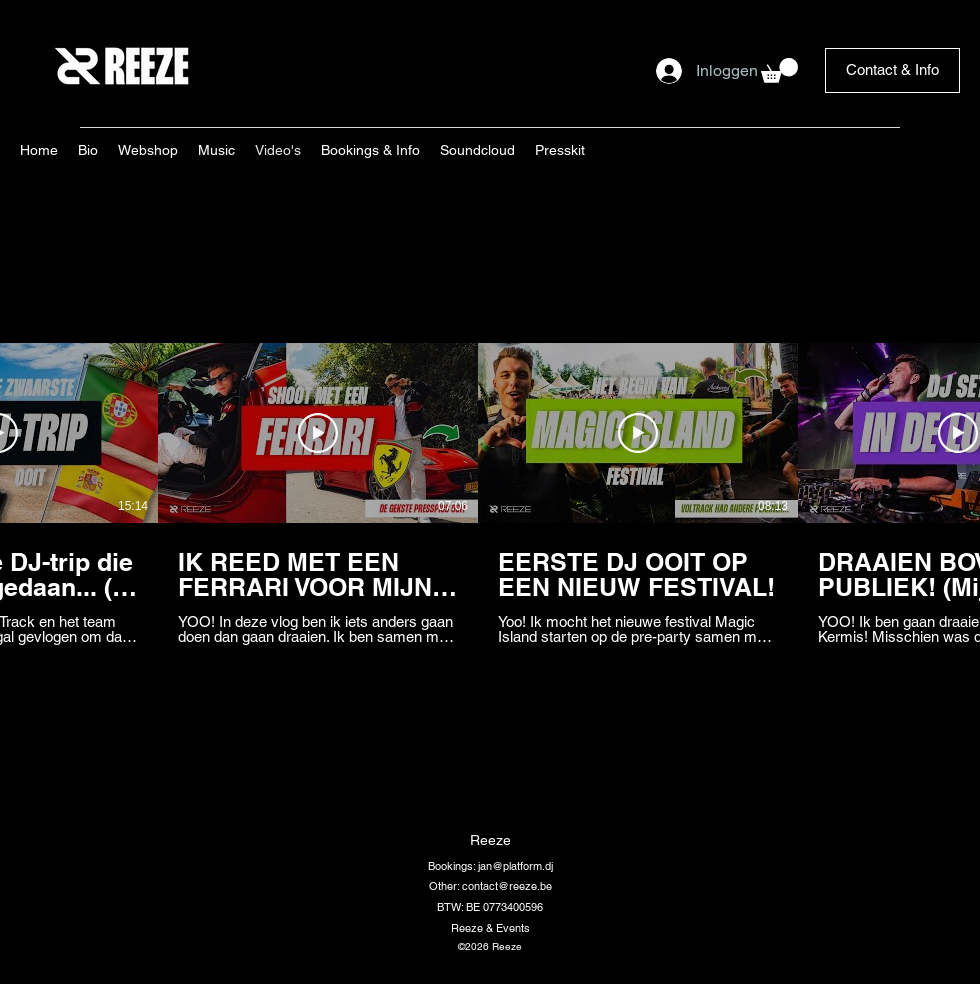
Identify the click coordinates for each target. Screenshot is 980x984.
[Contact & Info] (892, 70)
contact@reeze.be (507, 886)
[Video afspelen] (318, 433)
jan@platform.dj (515, 866)
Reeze (490, 840)
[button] (779, 70)
